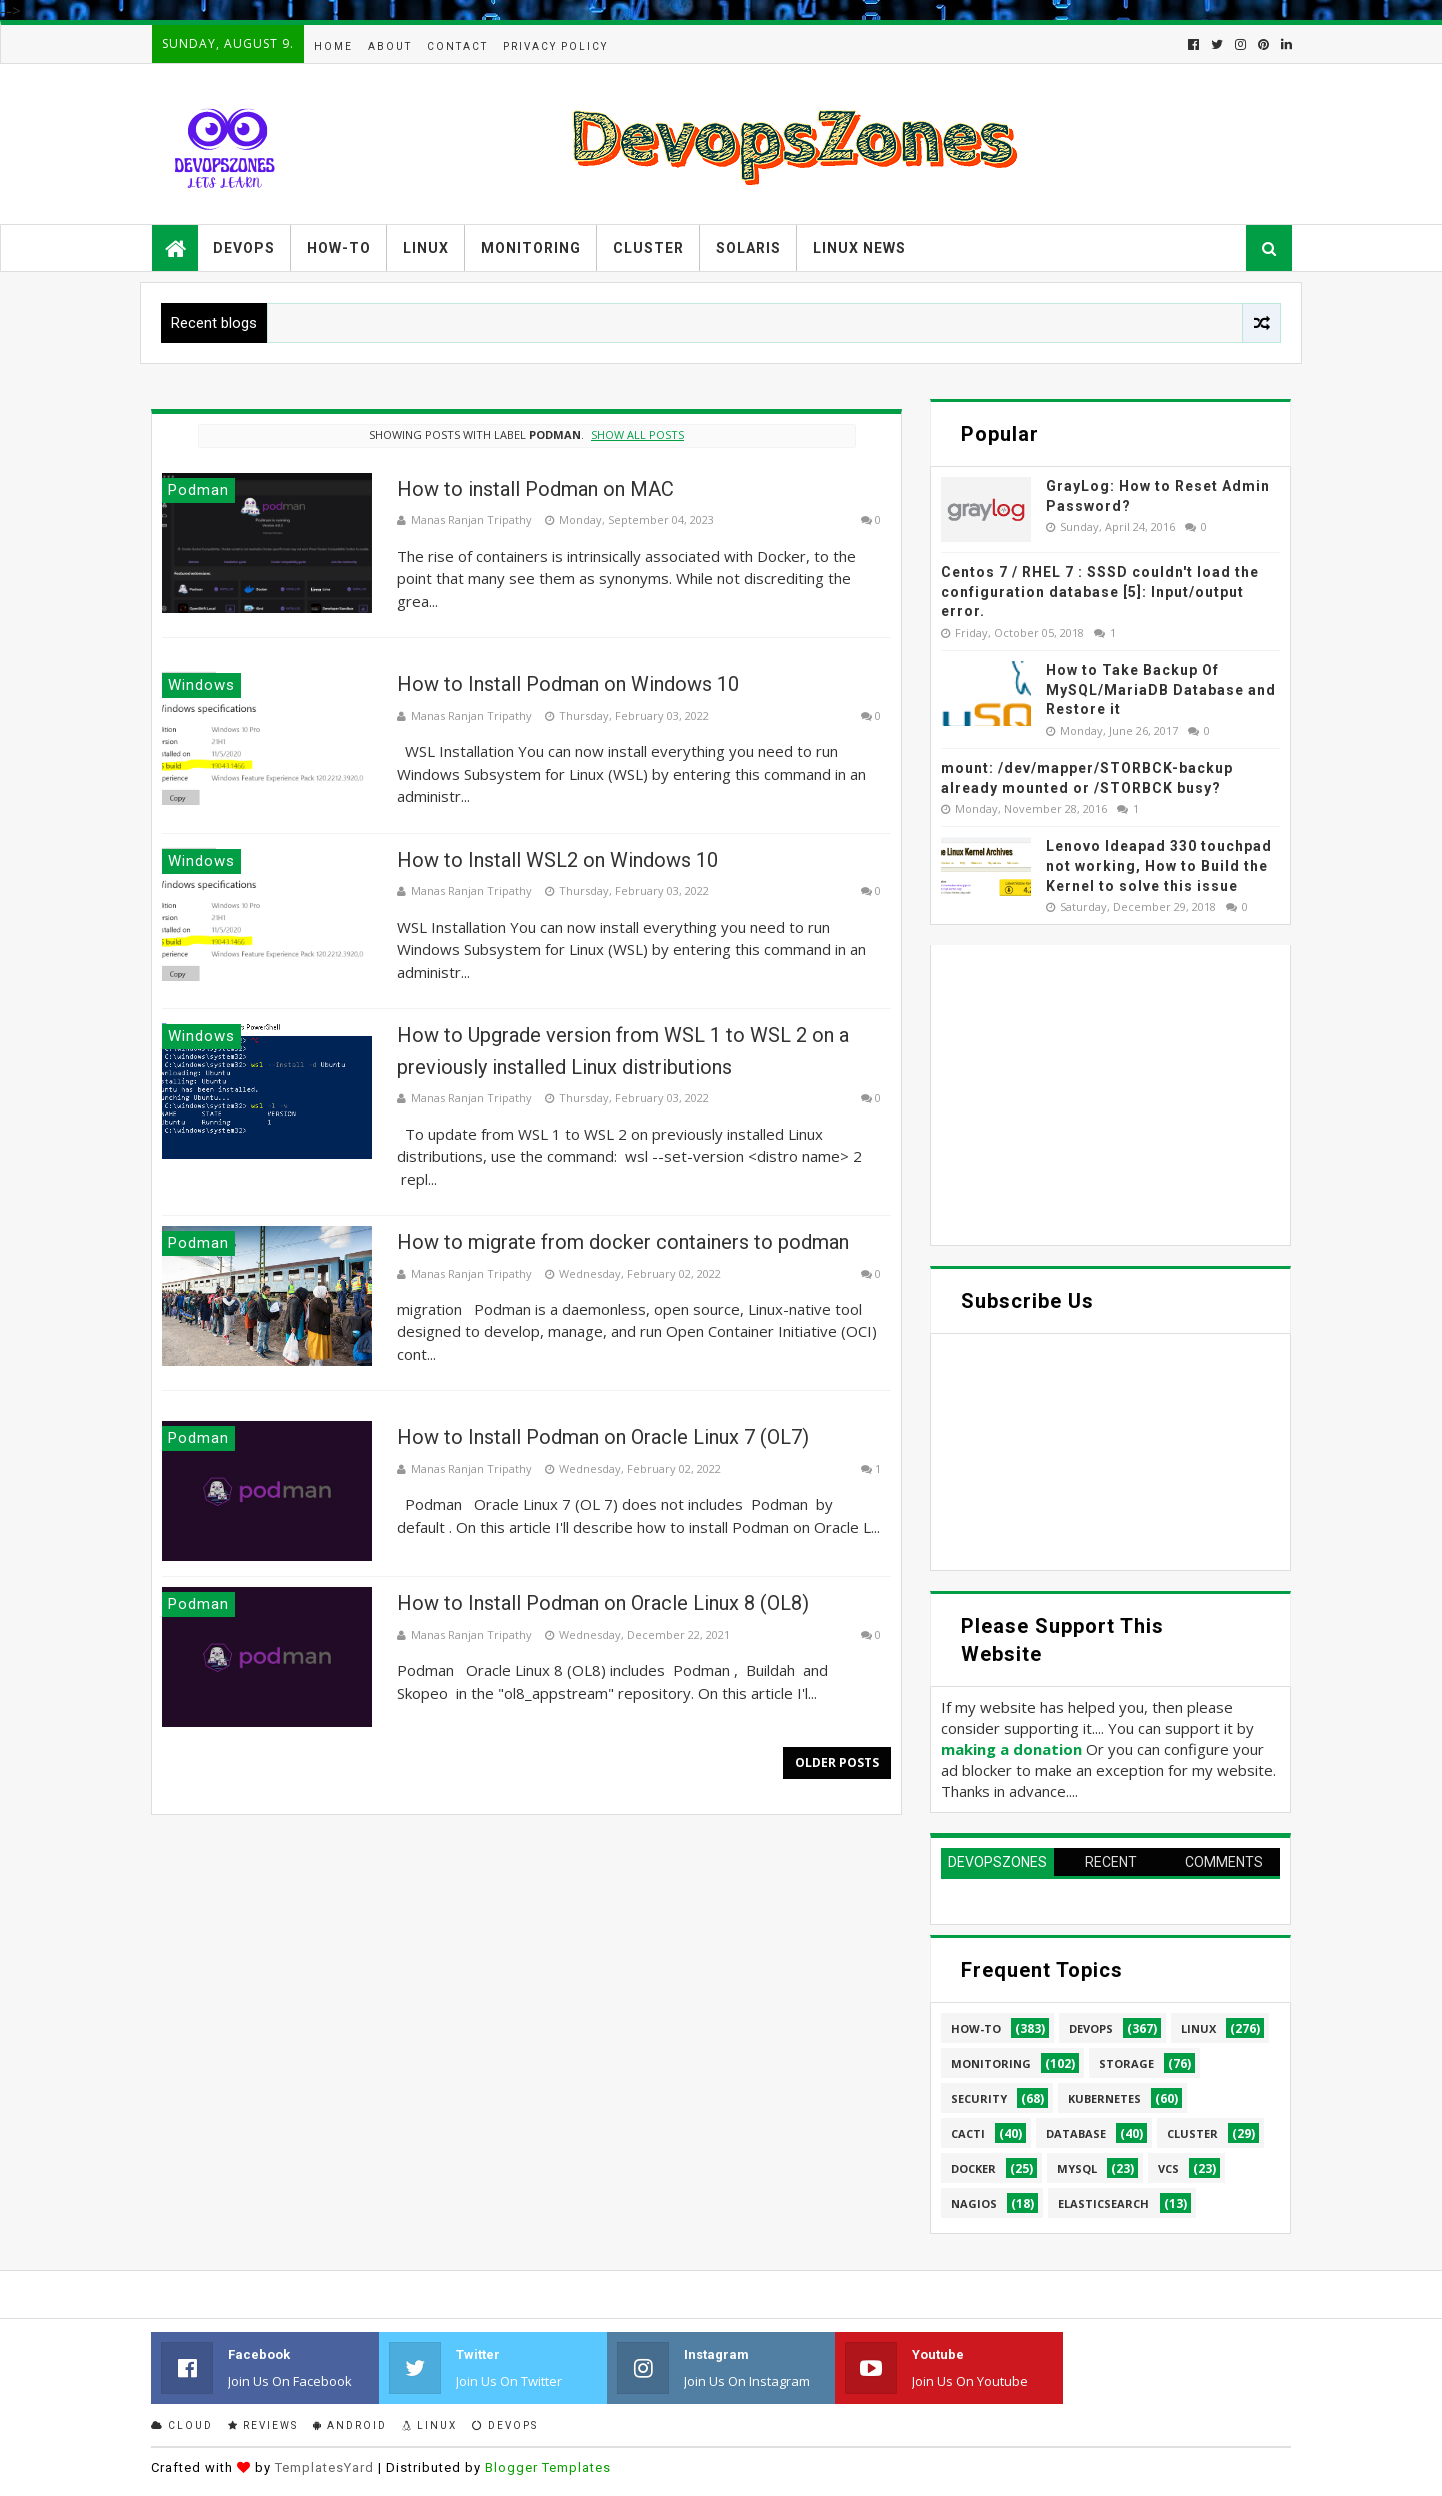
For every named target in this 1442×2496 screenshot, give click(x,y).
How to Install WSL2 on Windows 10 (557, 860)
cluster (1192, 2133)
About (390, 46)
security (979, 2098)
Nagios (974, 2203)
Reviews (263, 2425)
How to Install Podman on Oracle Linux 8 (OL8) (603, 1603)
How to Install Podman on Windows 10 (568, 684)
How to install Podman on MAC (535, 489)
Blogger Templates (548, 2467)
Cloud (182, 2425)
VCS (1168, 2168)
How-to (339, 248)
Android (350, 2425)
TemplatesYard (324, 2467)
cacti (968, 2133)
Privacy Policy (555, 46)
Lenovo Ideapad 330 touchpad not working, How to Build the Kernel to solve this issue (1159, 865)
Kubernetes (1104, 2098)
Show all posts (637, 434)
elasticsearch (1103, 2203)
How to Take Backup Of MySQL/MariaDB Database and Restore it (1161, 689)
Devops (244, 248)
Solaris (748, 248)
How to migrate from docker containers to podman (623, 1242)
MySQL (1077, 2168)
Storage (1126, 2063)
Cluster (648, 248)
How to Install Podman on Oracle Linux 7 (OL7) (603, 1437)
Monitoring (531, 248)
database (1076, 2133)
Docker (973, 2168)
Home (333, 46)
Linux (426, 248)
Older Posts (837, 1762)
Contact (457, 46)
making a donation (1011, 1749)
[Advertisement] (1110, 1095)
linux (1198, 2028)
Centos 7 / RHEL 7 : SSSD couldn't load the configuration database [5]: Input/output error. (1100, 591)
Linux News (859, 248)
